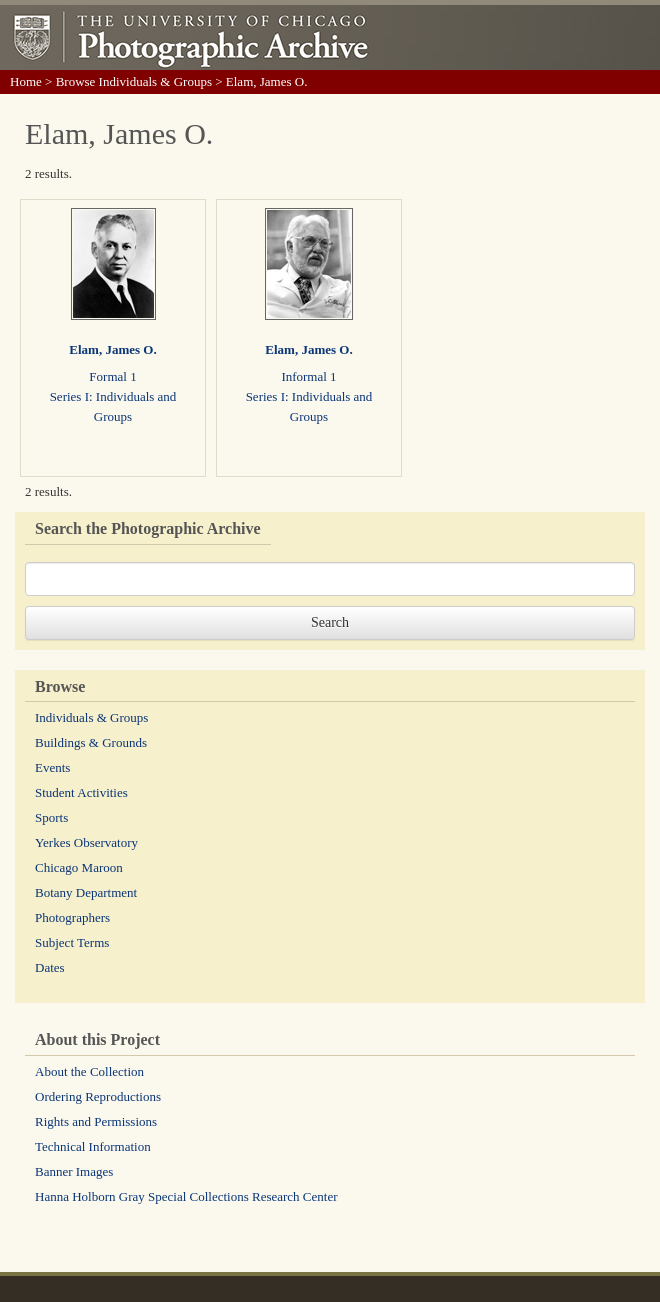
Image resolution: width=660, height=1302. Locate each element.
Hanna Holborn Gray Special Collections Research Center (186, 1196)
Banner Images (74, 1171)
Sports (51, 817)
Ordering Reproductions (98, 1096)
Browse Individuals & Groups (134, 81)
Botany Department (86, 892)
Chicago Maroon (79, 867)
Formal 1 (112, 376)
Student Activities (81, 792)
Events (52, 767)
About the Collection (89, 1071)
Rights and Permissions (96, 1121)
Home (26, 81)
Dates (50, 967)
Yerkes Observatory (86, 842)
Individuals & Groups (91, 717)
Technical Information (93, 1146)
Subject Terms (72, 942)
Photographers (72, 917)
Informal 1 (308, 376)
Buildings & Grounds (91, 742)
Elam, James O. (112, 349)
